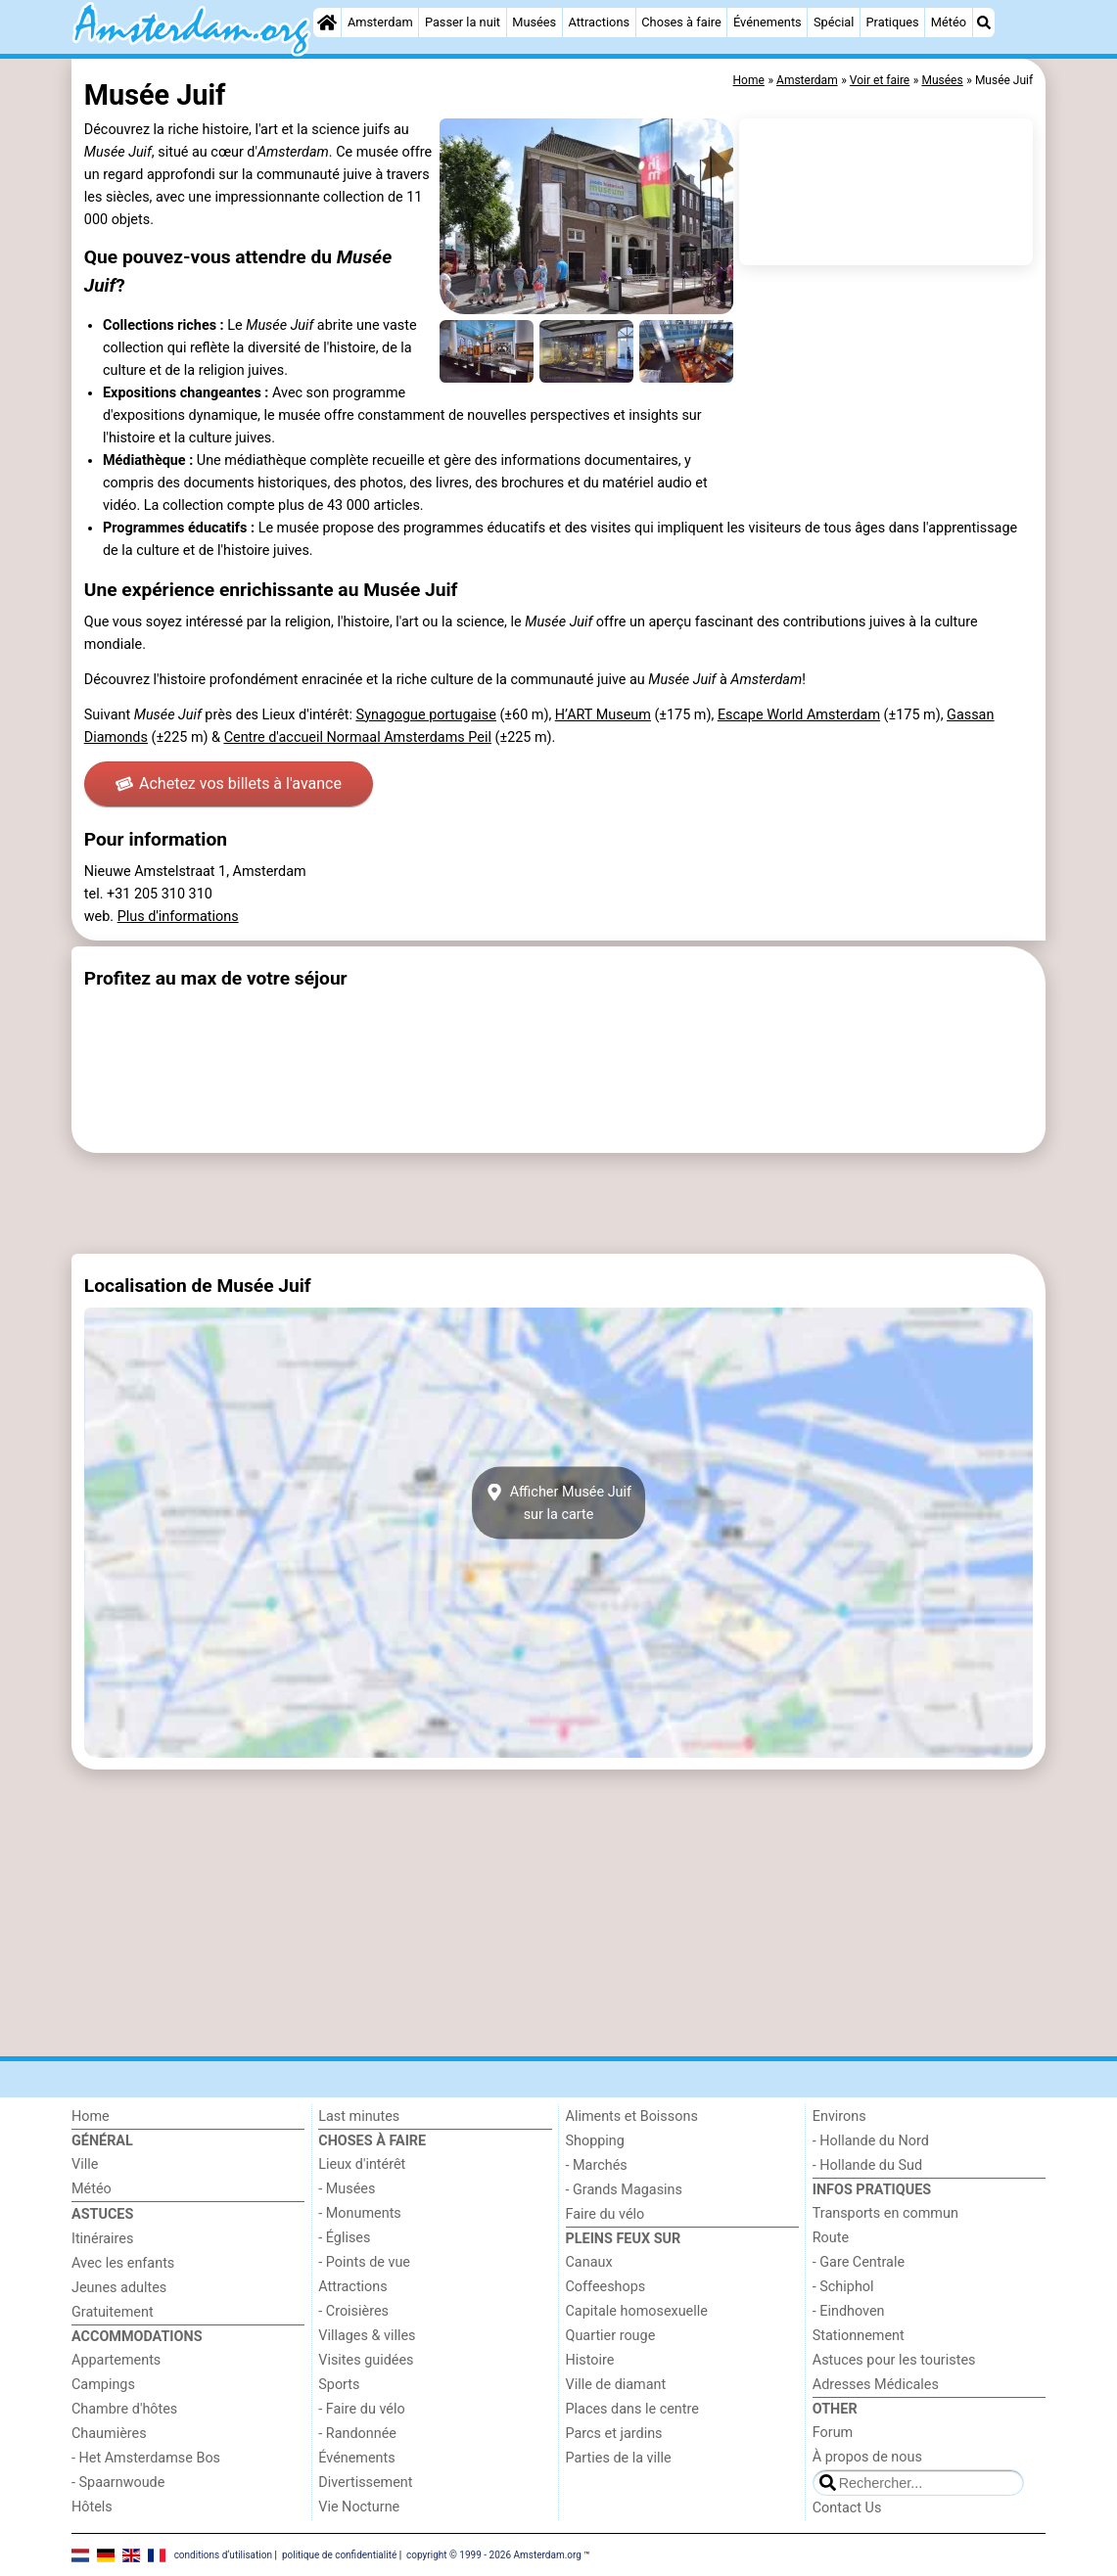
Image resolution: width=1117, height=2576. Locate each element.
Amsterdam (380, 22)
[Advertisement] (558, 1204)
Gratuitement (112, 2312)
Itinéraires (102, 2239)
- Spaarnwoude (117, 2482)
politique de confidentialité (339, 2554)
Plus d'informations (178, 916)
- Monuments (359, 2213)
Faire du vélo (605, 2214)
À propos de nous (867, 2457)
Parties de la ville (619, 2458)
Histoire (590, 2360)
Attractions (598, 22)
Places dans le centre (632, 2409)
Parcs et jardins (614, 2433)
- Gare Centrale (859, 2262)
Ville (84, 2164)
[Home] (327, 22)
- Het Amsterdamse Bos (145, 2458)
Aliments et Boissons (632, 2116)
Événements (767, 22)
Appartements (116, 2360)
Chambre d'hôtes (124, 2409)
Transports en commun (885, 2213)
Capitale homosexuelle (637, 2311)
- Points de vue (364, 2262)
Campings (103, 2384)
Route (831, 2238)
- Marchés (597, 2165)
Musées (534, 22)
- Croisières (353, 2311)
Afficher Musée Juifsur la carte (558, 1503)
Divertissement (365, 2482)
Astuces (102, 2214)
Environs (839, 2116)
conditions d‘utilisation (223, 2554)
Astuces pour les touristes (894, 2360)
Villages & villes (366, 2335)
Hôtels (92, 2507)
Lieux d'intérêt (361, 2164)
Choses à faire (681, 22)
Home (90, 2116)
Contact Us (847, 2508)
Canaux (589, 2262)
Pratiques (892, 22)
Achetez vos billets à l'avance (229, 783)
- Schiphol (843, 2286)
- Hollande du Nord (871, 2141)
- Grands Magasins (624, 2190)
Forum (833, 2432)
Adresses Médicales (876, 2384)
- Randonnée (357, 2433)
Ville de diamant (616, 2384)
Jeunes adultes (118, 2287)
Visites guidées (365, 2360)
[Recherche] (984, 22)
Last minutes (358, 2116)
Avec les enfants (122, 2263)
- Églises (344, 2238)
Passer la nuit (462, 22)
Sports (338, 2384)
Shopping (595, 2141)
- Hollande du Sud (867, 2165)
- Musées (346, 2189)
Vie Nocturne (358, 2507)
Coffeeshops (606, 2286)
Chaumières (109, 2433)
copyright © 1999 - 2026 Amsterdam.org (494, 2554)
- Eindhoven (849, 2311)
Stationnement (859, 2335)
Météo (948, 22)
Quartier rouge (611, 2335)
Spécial (834, 22)
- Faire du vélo (361, 2409)
